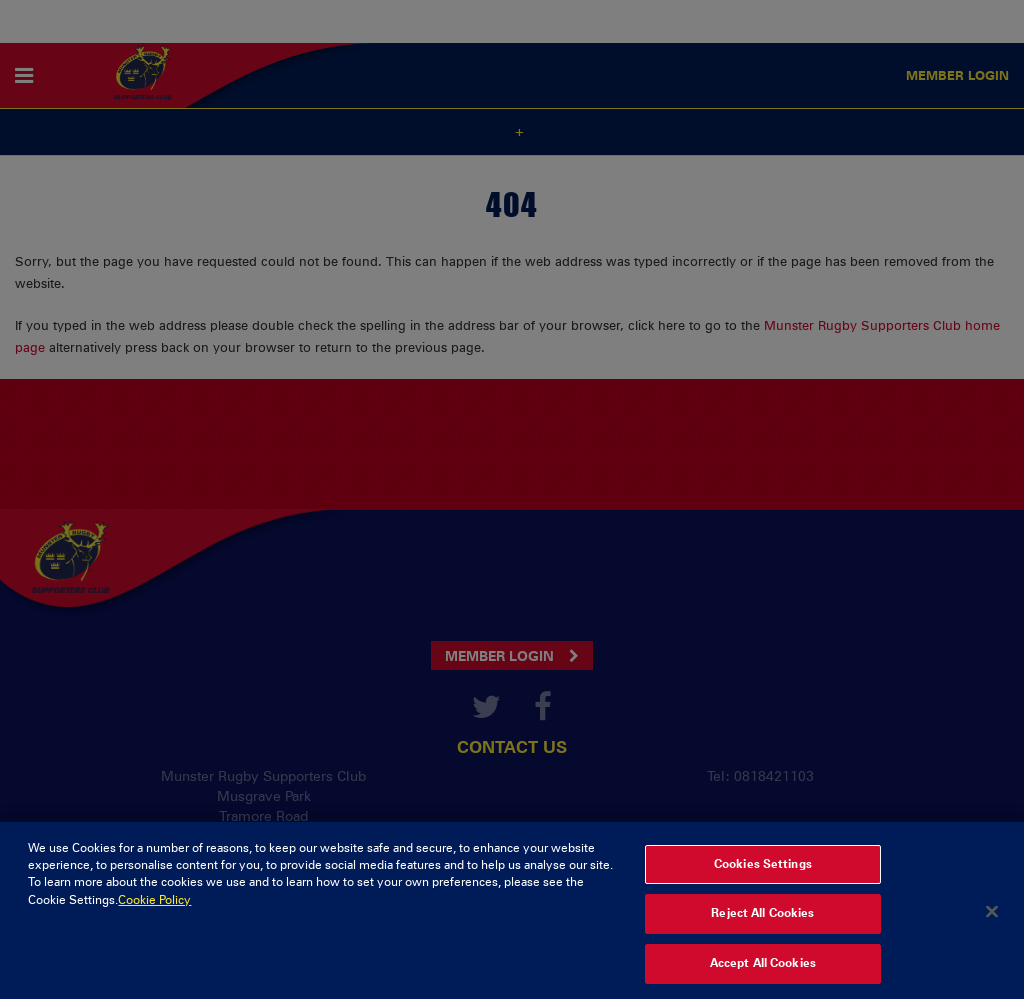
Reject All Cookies (762, 931)
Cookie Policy (154, 917)
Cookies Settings (763, 881)
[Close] (992, 929)
